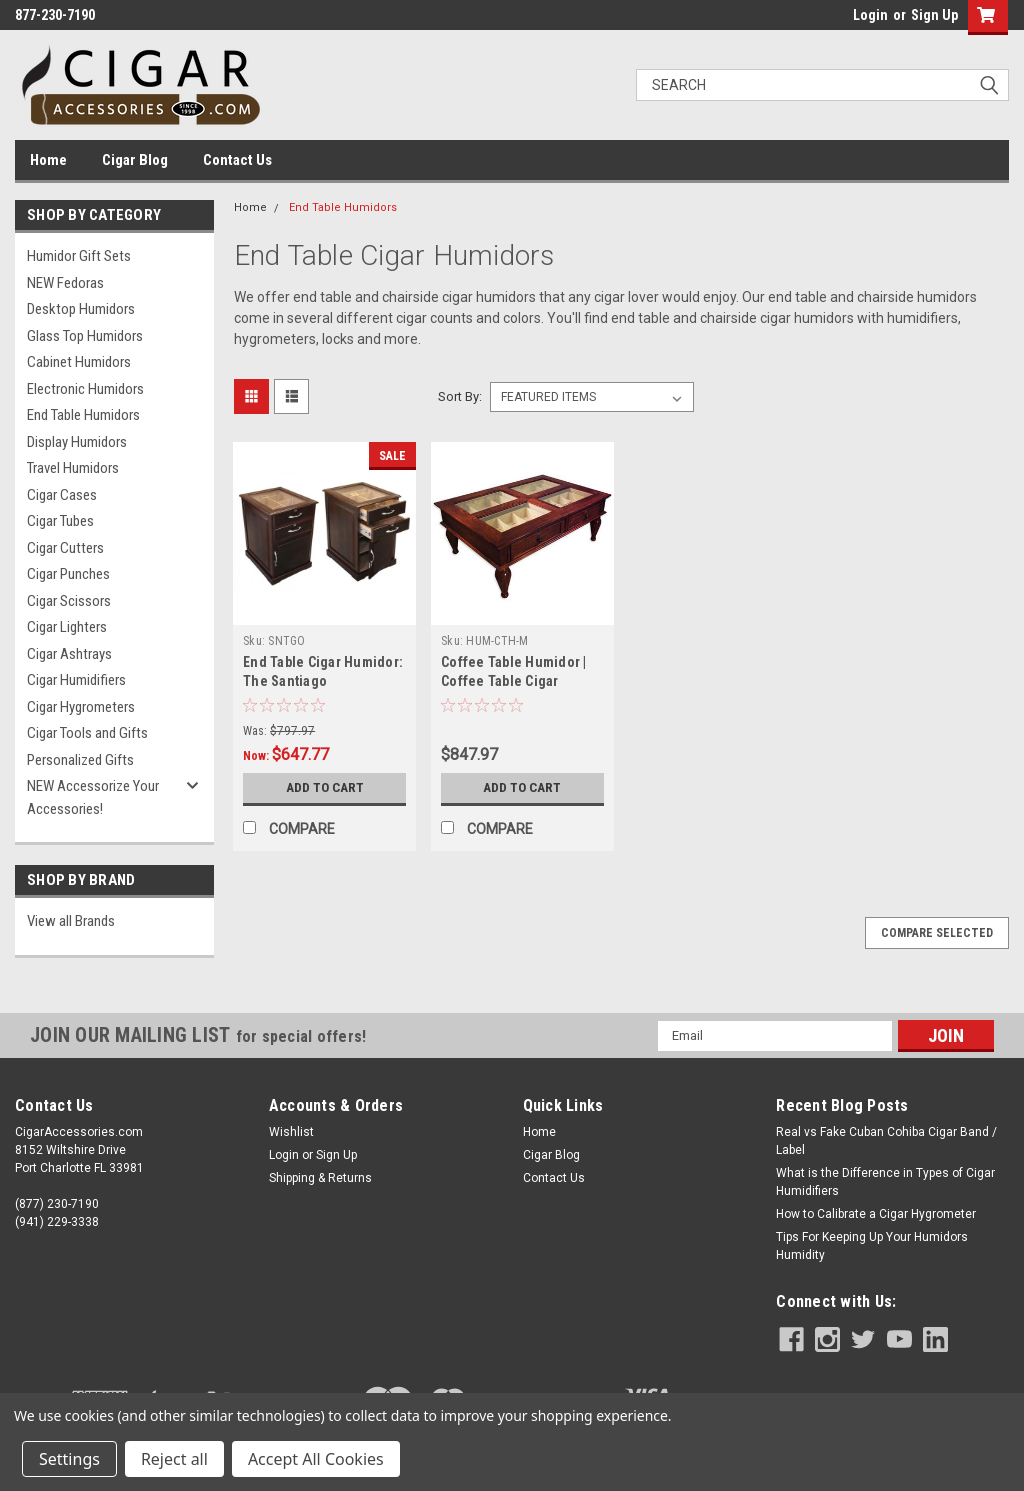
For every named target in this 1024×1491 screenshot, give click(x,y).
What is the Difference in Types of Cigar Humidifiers (885, 1182)
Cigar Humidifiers (76, 680)
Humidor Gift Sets (79, 256)
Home (48, 160)
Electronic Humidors (85, 389)
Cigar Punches (68, 574)
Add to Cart (324, 788)
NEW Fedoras (65, 283)
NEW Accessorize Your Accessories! (93, 797)
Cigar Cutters (65, 548)
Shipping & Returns (320, 1178)
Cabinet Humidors (79, 362)
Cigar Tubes (60, 521)
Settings (69, 1459)
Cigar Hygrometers (81, 707)
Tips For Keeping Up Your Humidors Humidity (872, 1246)
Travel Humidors (73, 468)
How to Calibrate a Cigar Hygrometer (876, 1214)
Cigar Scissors (69, 601)
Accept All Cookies (316, 1459)
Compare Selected (937, 933)
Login (870, 15)
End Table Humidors (83, 415)
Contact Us (237, 160)
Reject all (174, 1459)
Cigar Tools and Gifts (87, 733)
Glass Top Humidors (85, 336)
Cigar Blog (135, 160)
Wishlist (291, 1132)
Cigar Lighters (67, 627)
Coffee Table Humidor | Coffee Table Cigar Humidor (514, 681)
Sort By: (460, 396)
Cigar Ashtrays (69, 654)
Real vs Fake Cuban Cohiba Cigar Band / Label (886, 1141)
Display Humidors (77, 442)
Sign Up (934, 15)
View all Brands (71, 921)
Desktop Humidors (81, 309)
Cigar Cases (62, 495)
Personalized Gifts (80, 760)
